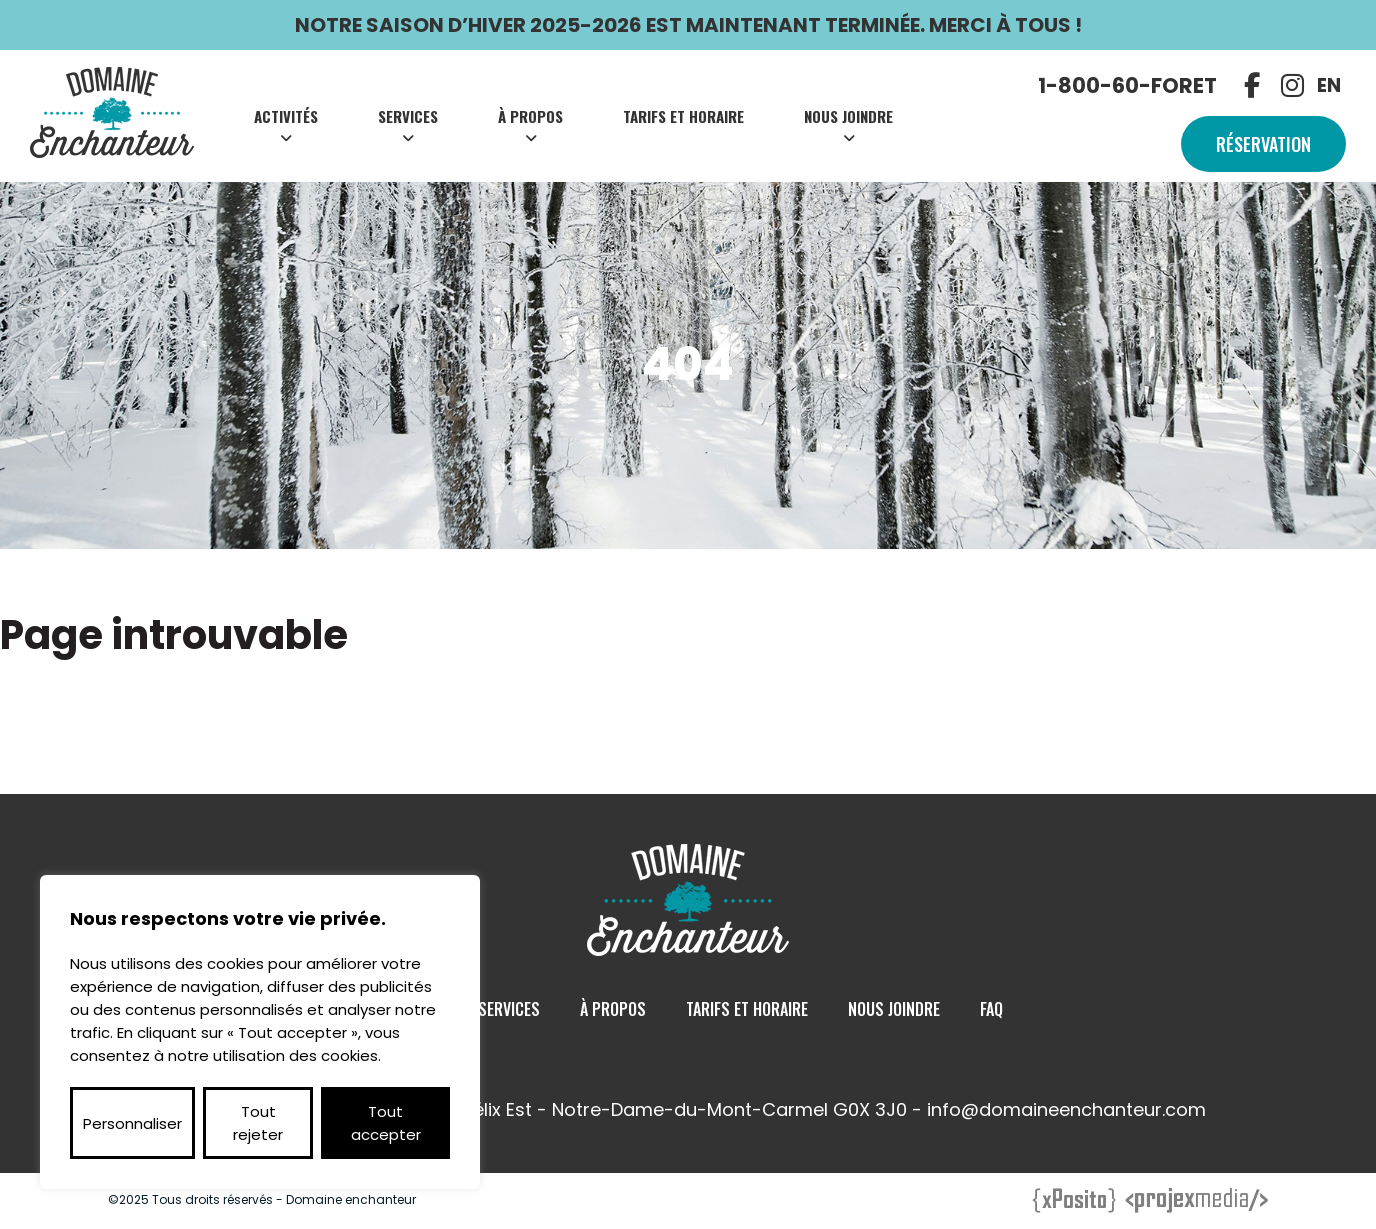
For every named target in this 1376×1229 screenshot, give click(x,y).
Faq (991, 1009)
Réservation (1263, 144)
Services (408, 116)
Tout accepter (386, 1123)
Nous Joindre (848, 116)
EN (1329, 85)
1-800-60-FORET (1127, 85)
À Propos (530, 116)
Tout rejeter (258, 1123)
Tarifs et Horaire (683, 116)
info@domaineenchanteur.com (1066, 1109)
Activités (286, 116)
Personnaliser (132, 1123)
